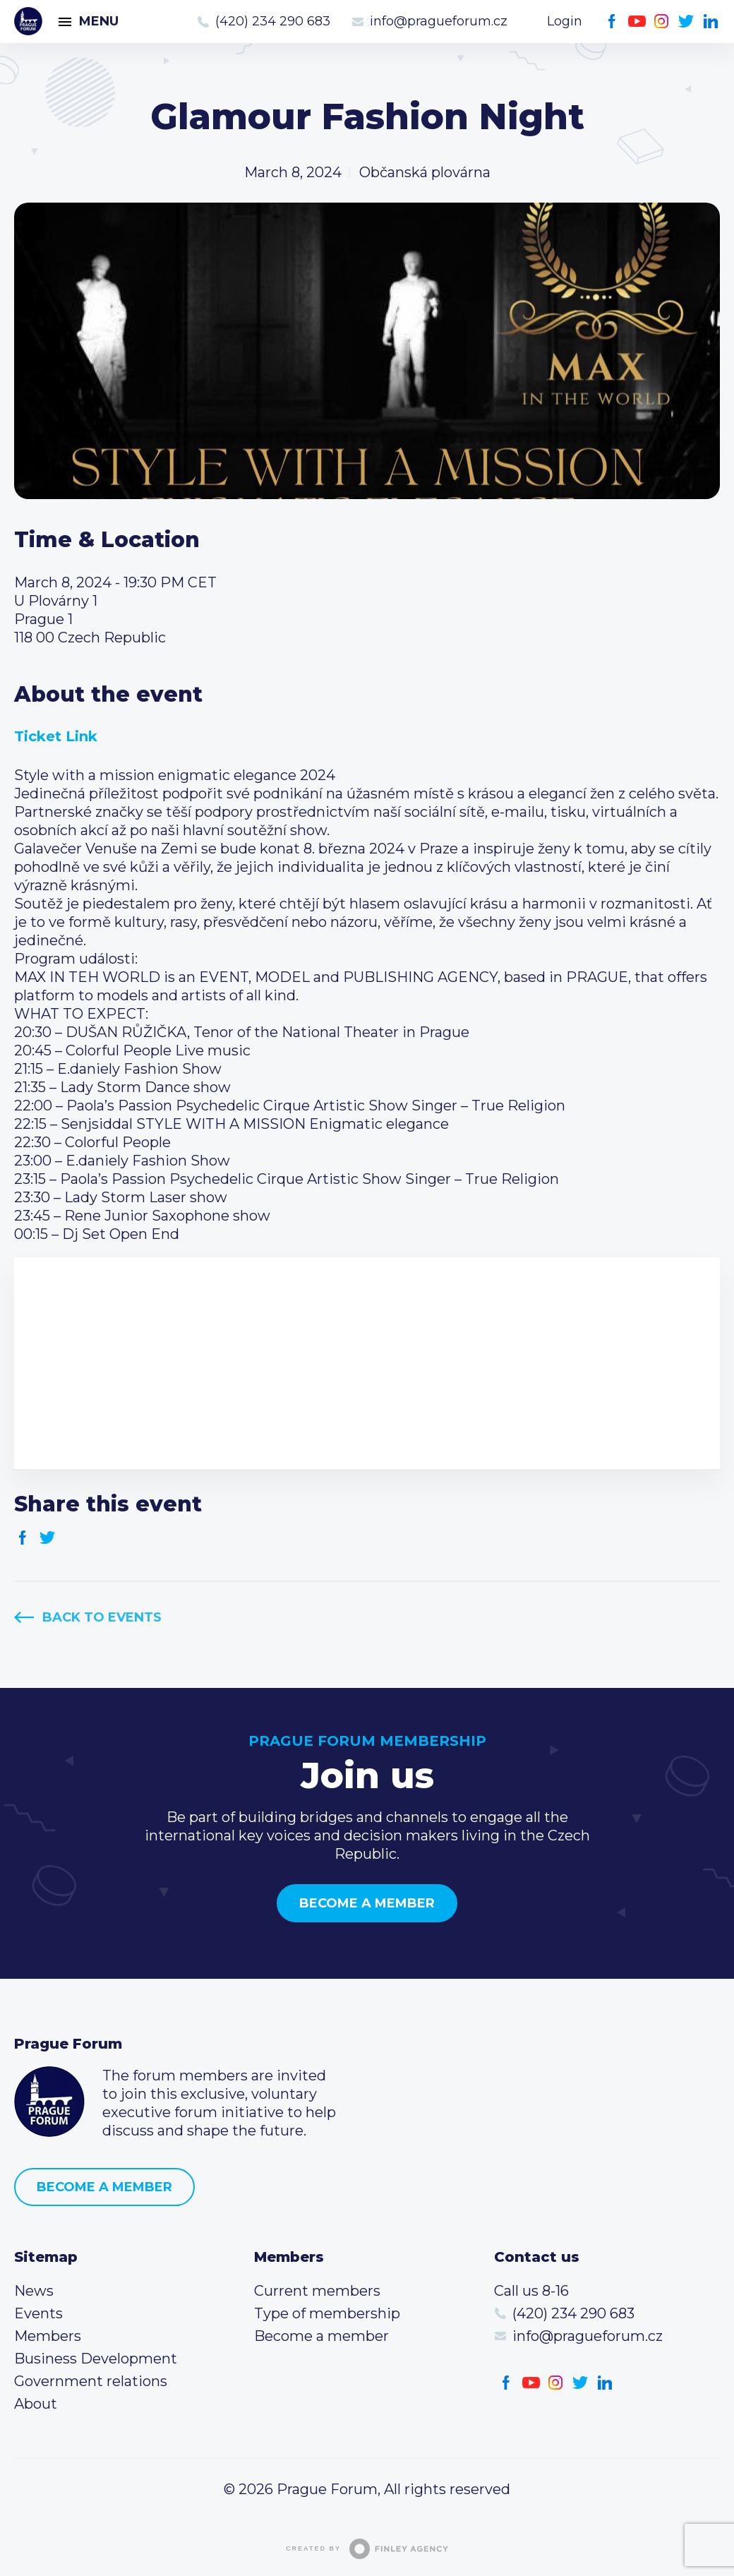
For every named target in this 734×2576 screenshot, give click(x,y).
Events (38, 2313)
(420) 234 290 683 (272, 21)
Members (47, 2336)
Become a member (367, 1903)
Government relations (90, 2381)
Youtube (637, 21)
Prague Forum (28, 21)
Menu (99, 21)
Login (564, 21)
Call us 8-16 (531, 2290)
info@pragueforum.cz (438, 21)
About (35, 2403)
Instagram (661, 21)
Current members (317, 2290)
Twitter (686, 21)
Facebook (612, 21)
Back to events (102, 1617)
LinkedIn (711, 21)
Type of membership (327, 2313)
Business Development (95, 2358)
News (34, 2290)
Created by (367, 2549)
